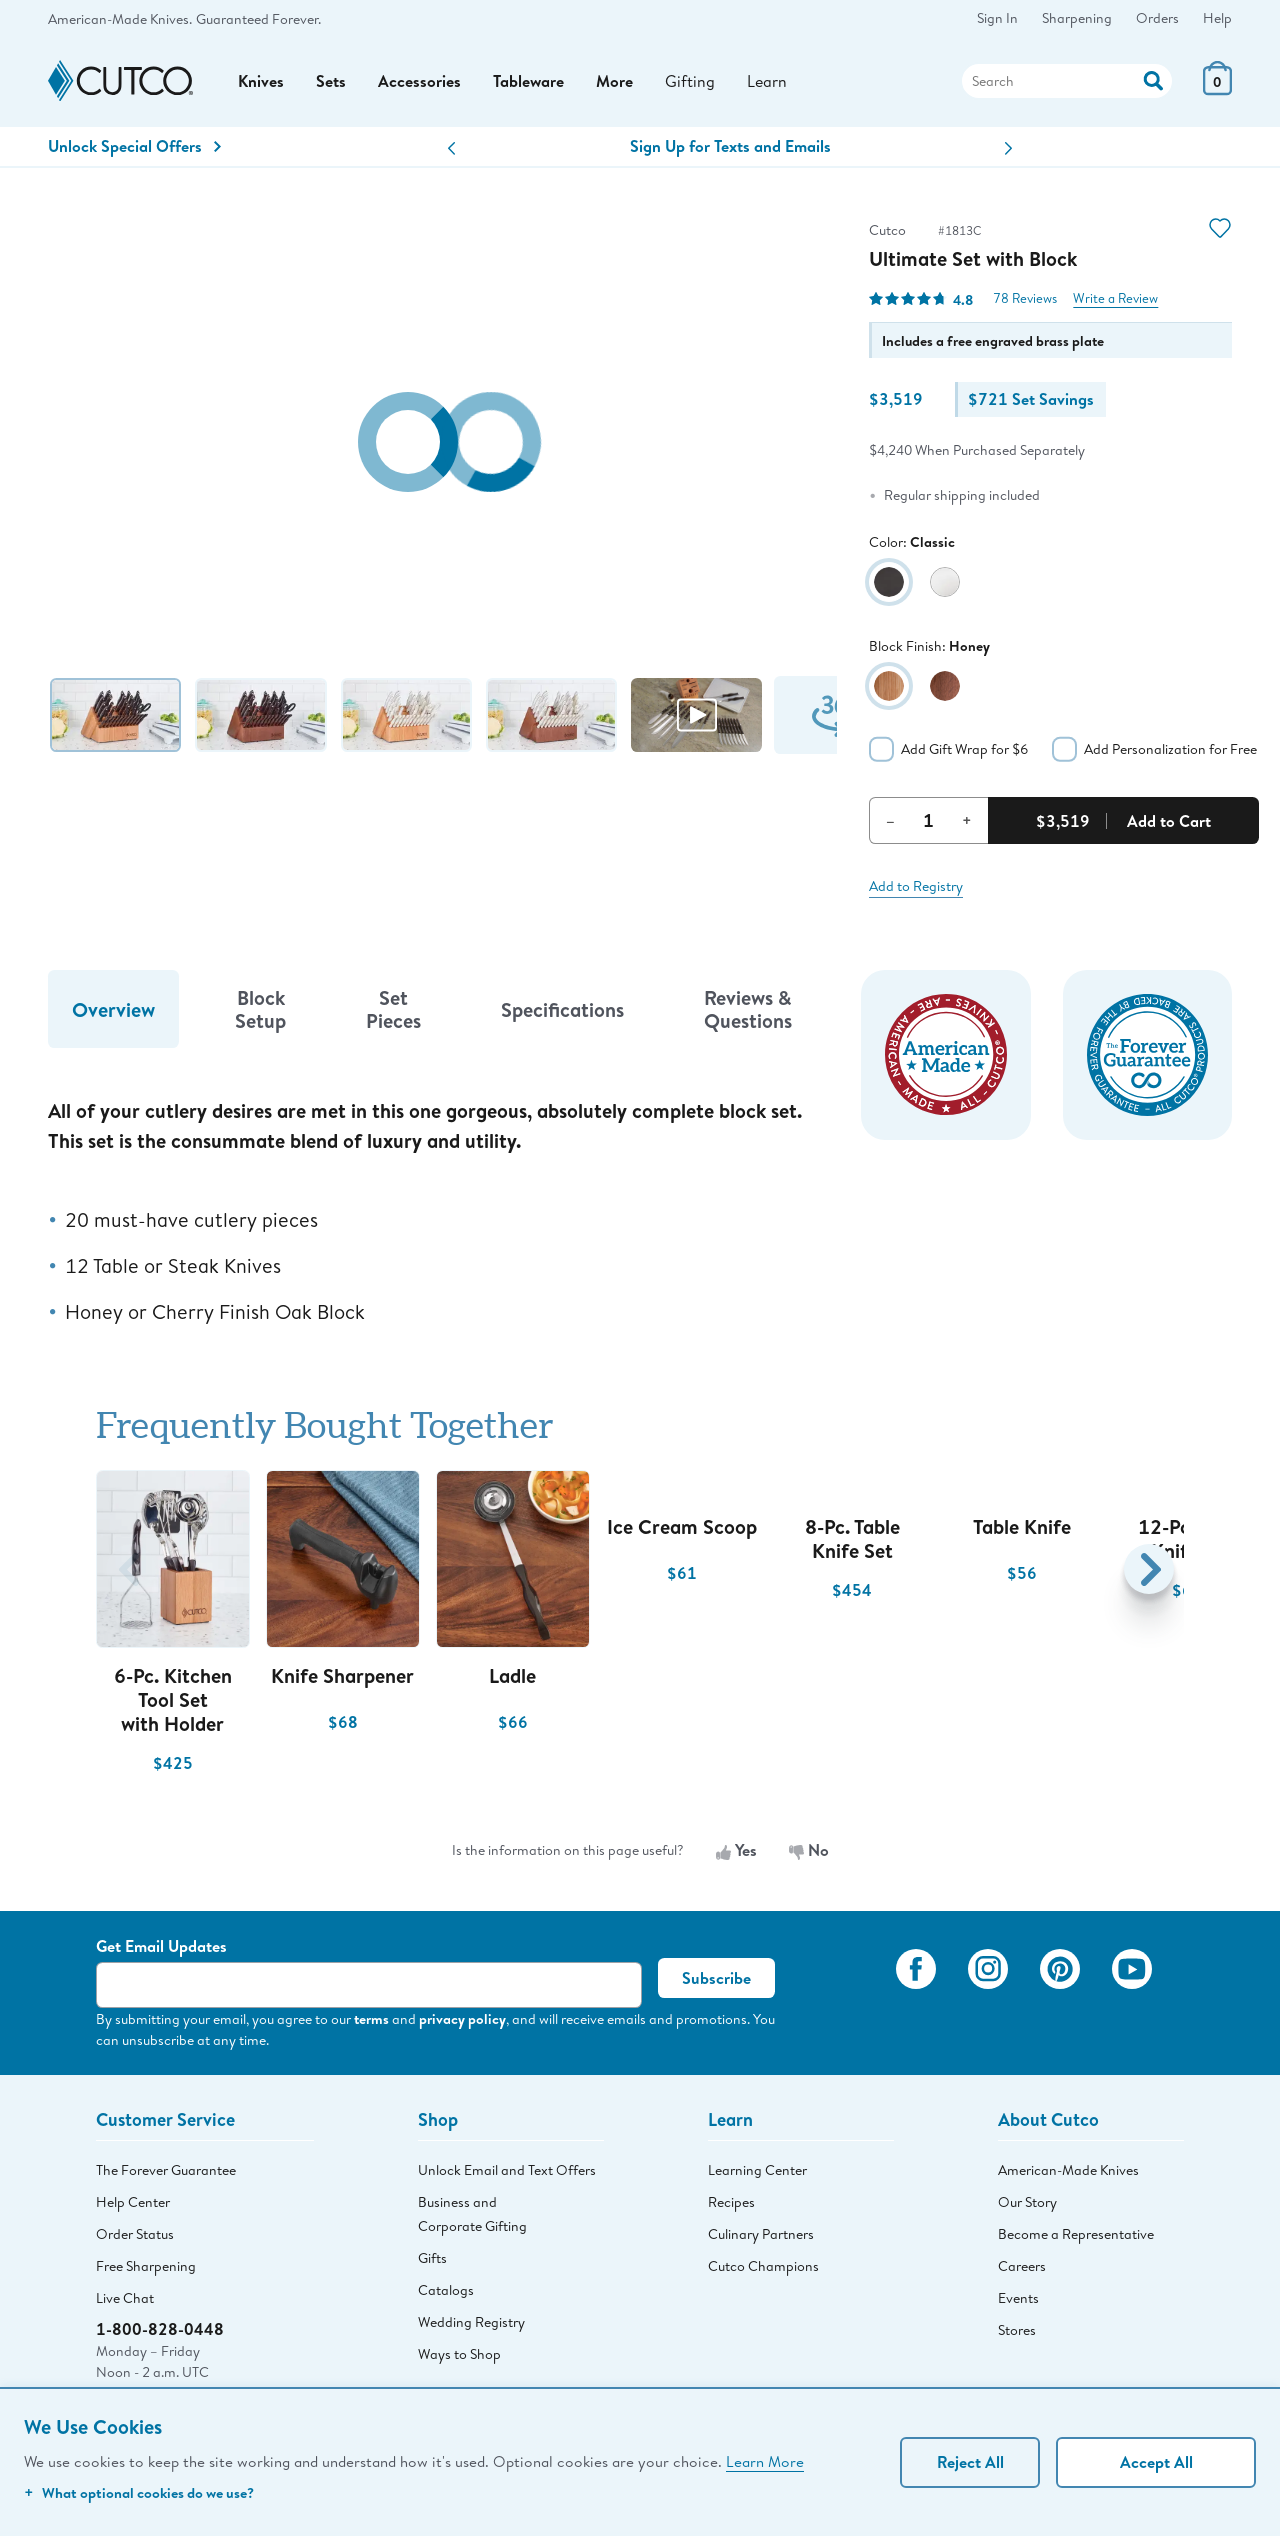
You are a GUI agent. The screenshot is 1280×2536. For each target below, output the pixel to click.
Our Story (1027, 2202)
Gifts (432, 2258)
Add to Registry (916, 886)
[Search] (1067, 81)
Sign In (997, 18)
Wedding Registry (471, 2322)
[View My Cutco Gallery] (851, 1997)
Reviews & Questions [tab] (748, 1009)
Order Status (135, 2234)
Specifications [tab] (562, 1009)
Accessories (419, 81)
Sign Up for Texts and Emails (730, 146)
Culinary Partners (761, 2234)
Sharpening (1077, 18)
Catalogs (446, 2290)
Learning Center (757, 2170)
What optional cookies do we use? (139, 2492)
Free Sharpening (146, 2266)
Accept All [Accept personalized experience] (1156, 2462)
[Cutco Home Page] (120, 81)
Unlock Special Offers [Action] (134, 146)
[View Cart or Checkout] (1217, 89)
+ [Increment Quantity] (967, 820)
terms (371, 2018)
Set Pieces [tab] (393, 1009)
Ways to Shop (459, 2354)
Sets (331, 81)
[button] (451, 148)
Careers (1022, 2266)
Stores (1017, 2330)
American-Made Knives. (120, 19)
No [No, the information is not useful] (809, 1850)
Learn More (765, 2461)
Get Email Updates (161, 1946)
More (614, 81)
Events (1018, 2298)
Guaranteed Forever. (258, 19)
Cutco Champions (763, 2266)
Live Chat (125, 2298)
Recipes (731, 2202)
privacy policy (462, 2018)
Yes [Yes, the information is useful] (736, 1850)
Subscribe (716, 1978)
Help (1217, 18)
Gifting (690, 80)
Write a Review (1115, 298)
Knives (261, 81)
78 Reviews (1025, 298)
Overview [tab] (113, 1009)
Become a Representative (1076, 2234)
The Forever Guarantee (166, 2170)
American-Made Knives (1068, 2170)
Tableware (528, 81)
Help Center (133, 2202)
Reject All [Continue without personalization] (970, 2462)
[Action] (1153, 78)
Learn (767, 80)
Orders (1157, 18)
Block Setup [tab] (260, 1009)
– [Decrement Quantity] (890, 820)
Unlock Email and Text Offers (507, 2170)
